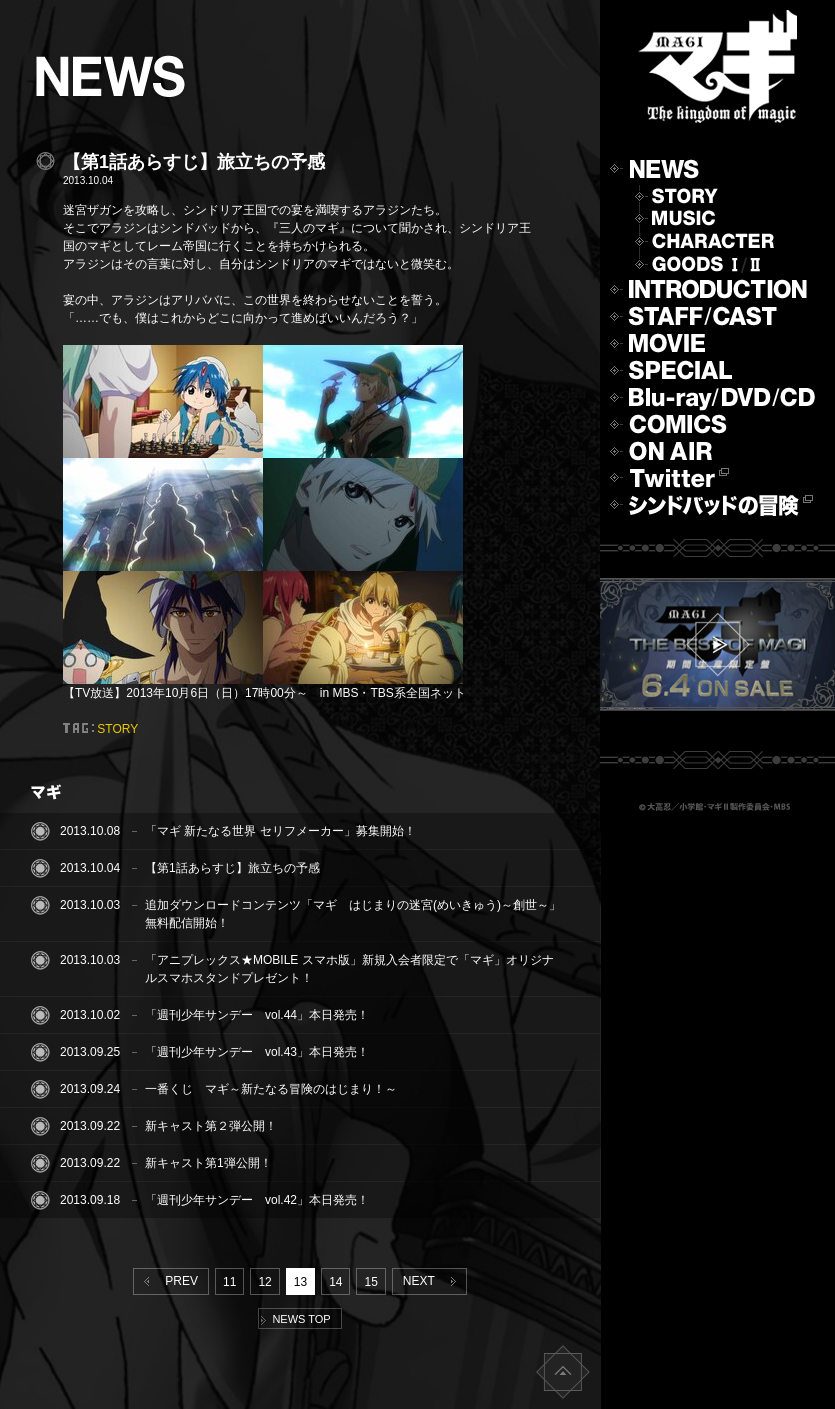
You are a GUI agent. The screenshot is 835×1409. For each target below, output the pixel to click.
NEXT (433, 1281)
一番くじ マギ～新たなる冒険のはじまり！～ (271, 1089)
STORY (117, 729)
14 (335, 1282)
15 (370, 1282)
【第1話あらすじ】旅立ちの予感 (232, 868)
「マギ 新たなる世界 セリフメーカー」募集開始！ (280, 831)
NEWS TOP (295, 1319)
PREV (167, 1281)
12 (264, 1282)
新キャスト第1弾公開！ (208, 1163)
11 (229, 1282)
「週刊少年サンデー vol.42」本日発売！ (257, 1200)
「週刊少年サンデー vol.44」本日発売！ (257, 1015)
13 (300, 1282)
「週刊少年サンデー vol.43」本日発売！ (257, 1052)
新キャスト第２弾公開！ (211, 1126)
